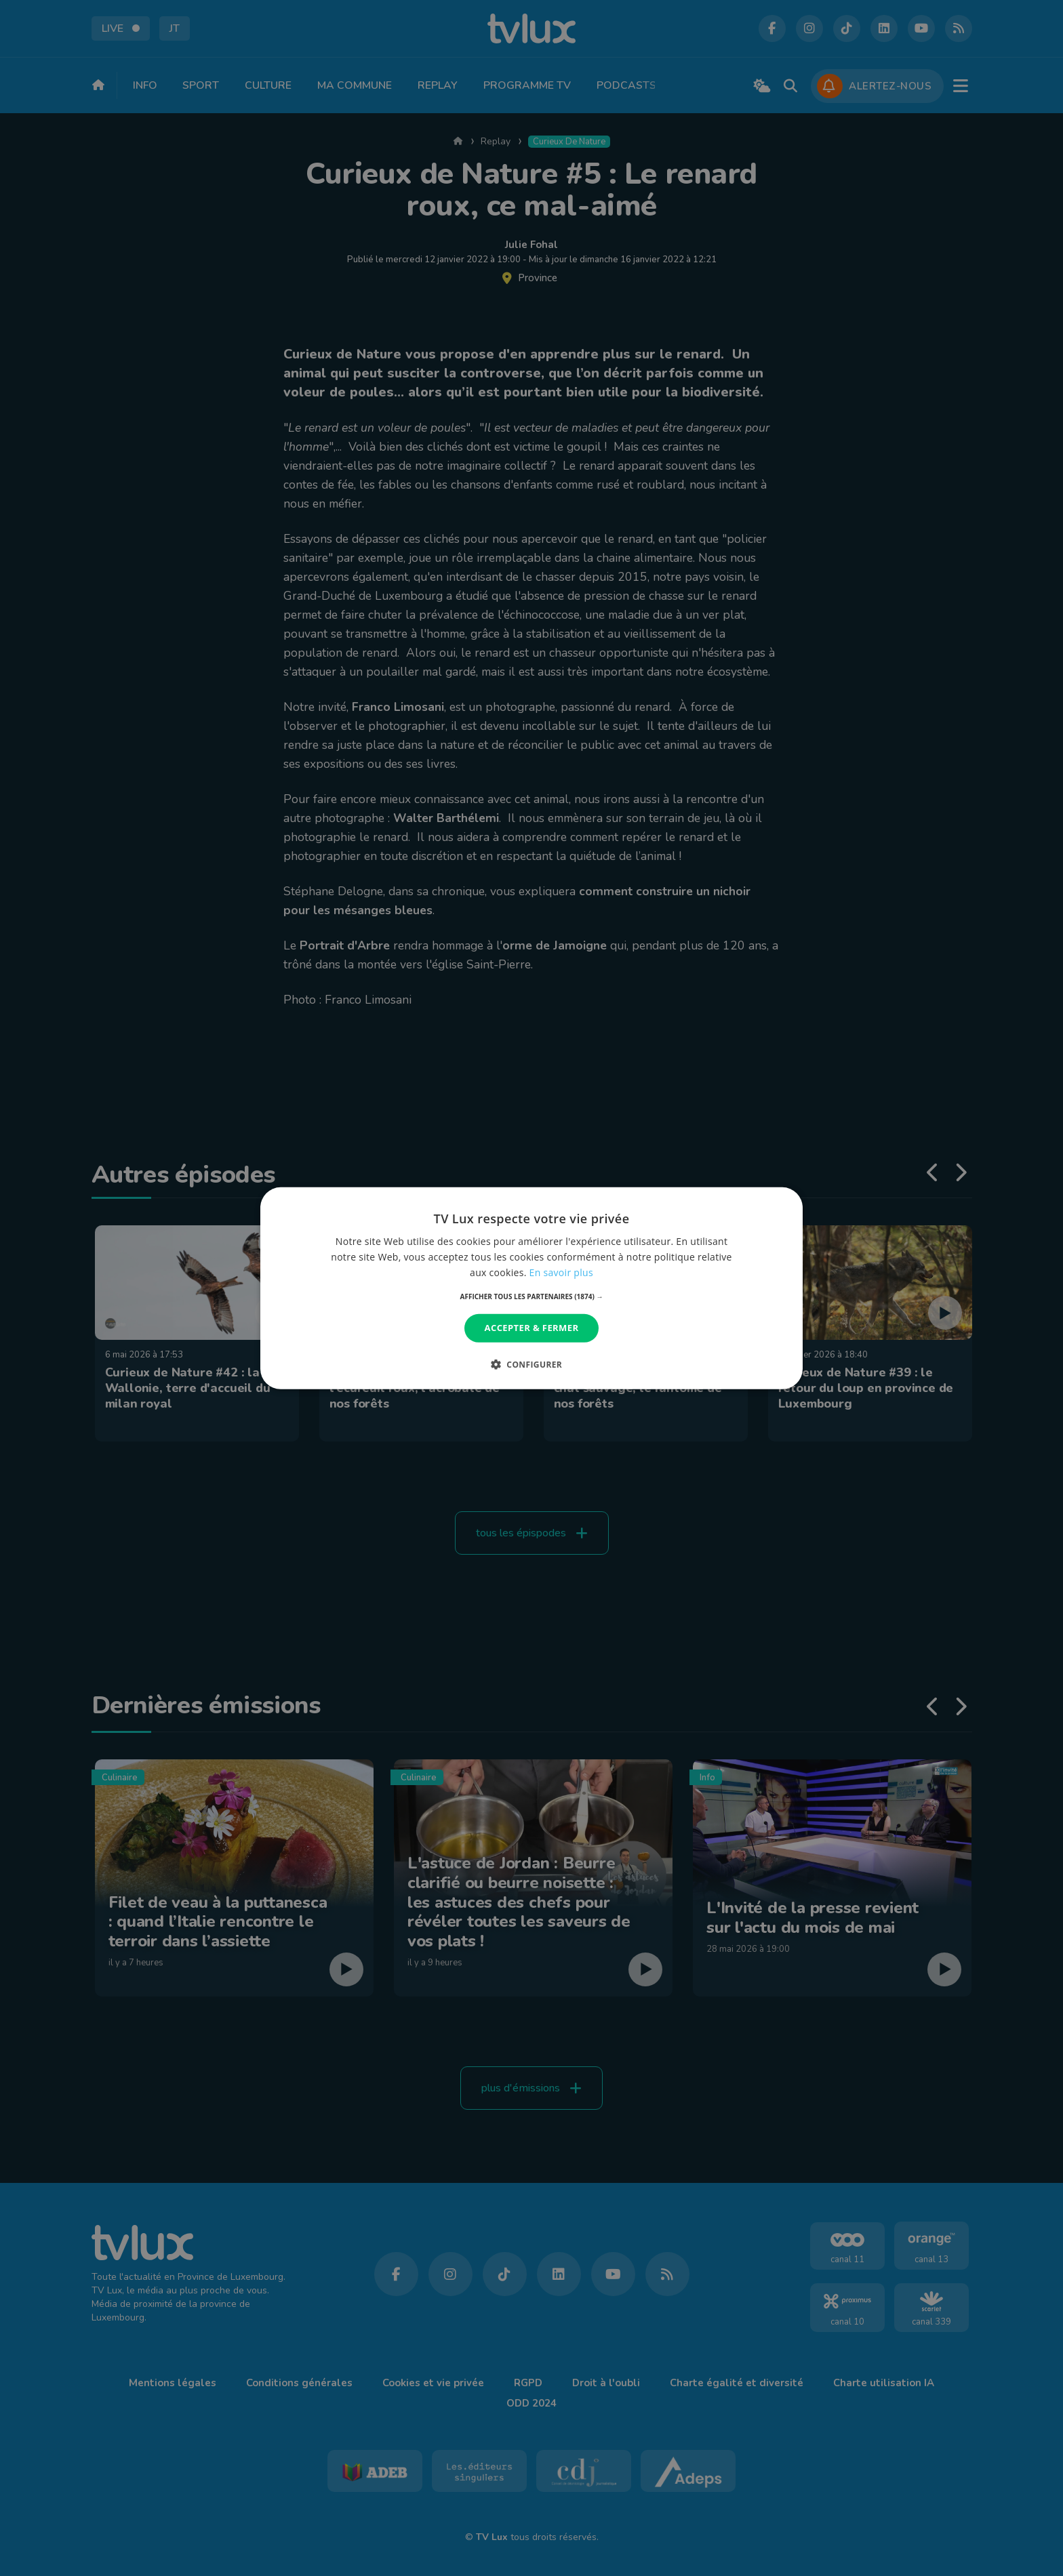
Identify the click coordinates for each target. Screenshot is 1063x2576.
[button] (531, 1296)
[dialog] (531, 1288)
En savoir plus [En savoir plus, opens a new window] (561, 1272)
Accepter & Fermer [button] (532, 1328)
